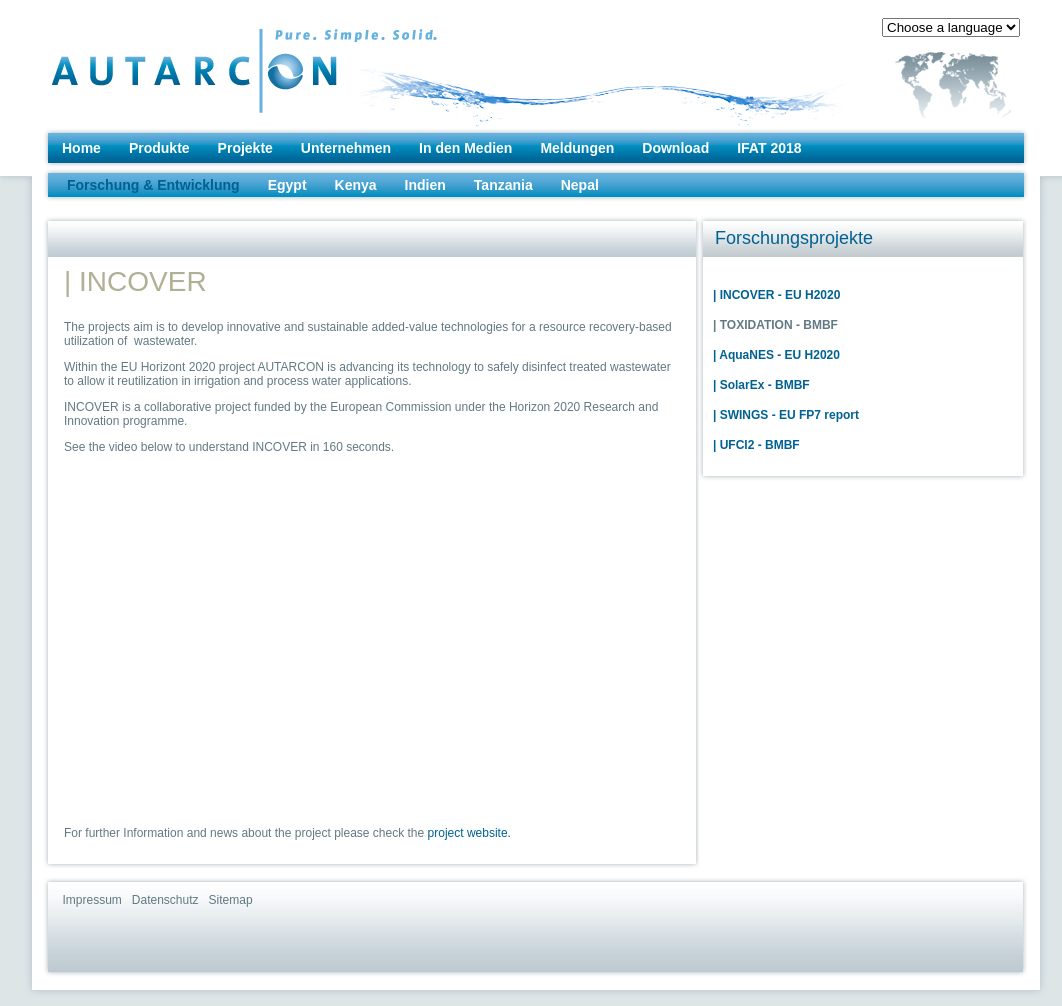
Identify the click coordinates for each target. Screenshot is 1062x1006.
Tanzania (503, 185)
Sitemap (231, 900)
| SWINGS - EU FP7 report (786, 415)
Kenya (356, 185)
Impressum (92, 900)
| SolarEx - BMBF (761, 385)
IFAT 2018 (769, 148)
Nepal (580, 185)
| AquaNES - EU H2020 (776, 355)
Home (81, 148)
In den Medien (465, 148)
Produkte (159, 148)
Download (675, 148)
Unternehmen (346, 148)
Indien (425, 185)
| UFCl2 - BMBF (756, 445)
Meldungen (577, 148)
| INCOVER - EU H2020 (776, 295)
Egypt (287, 185)
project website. (469, 833)
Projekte (245, 148)
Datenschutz (165, 900)
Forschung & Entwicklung (153, 185)
